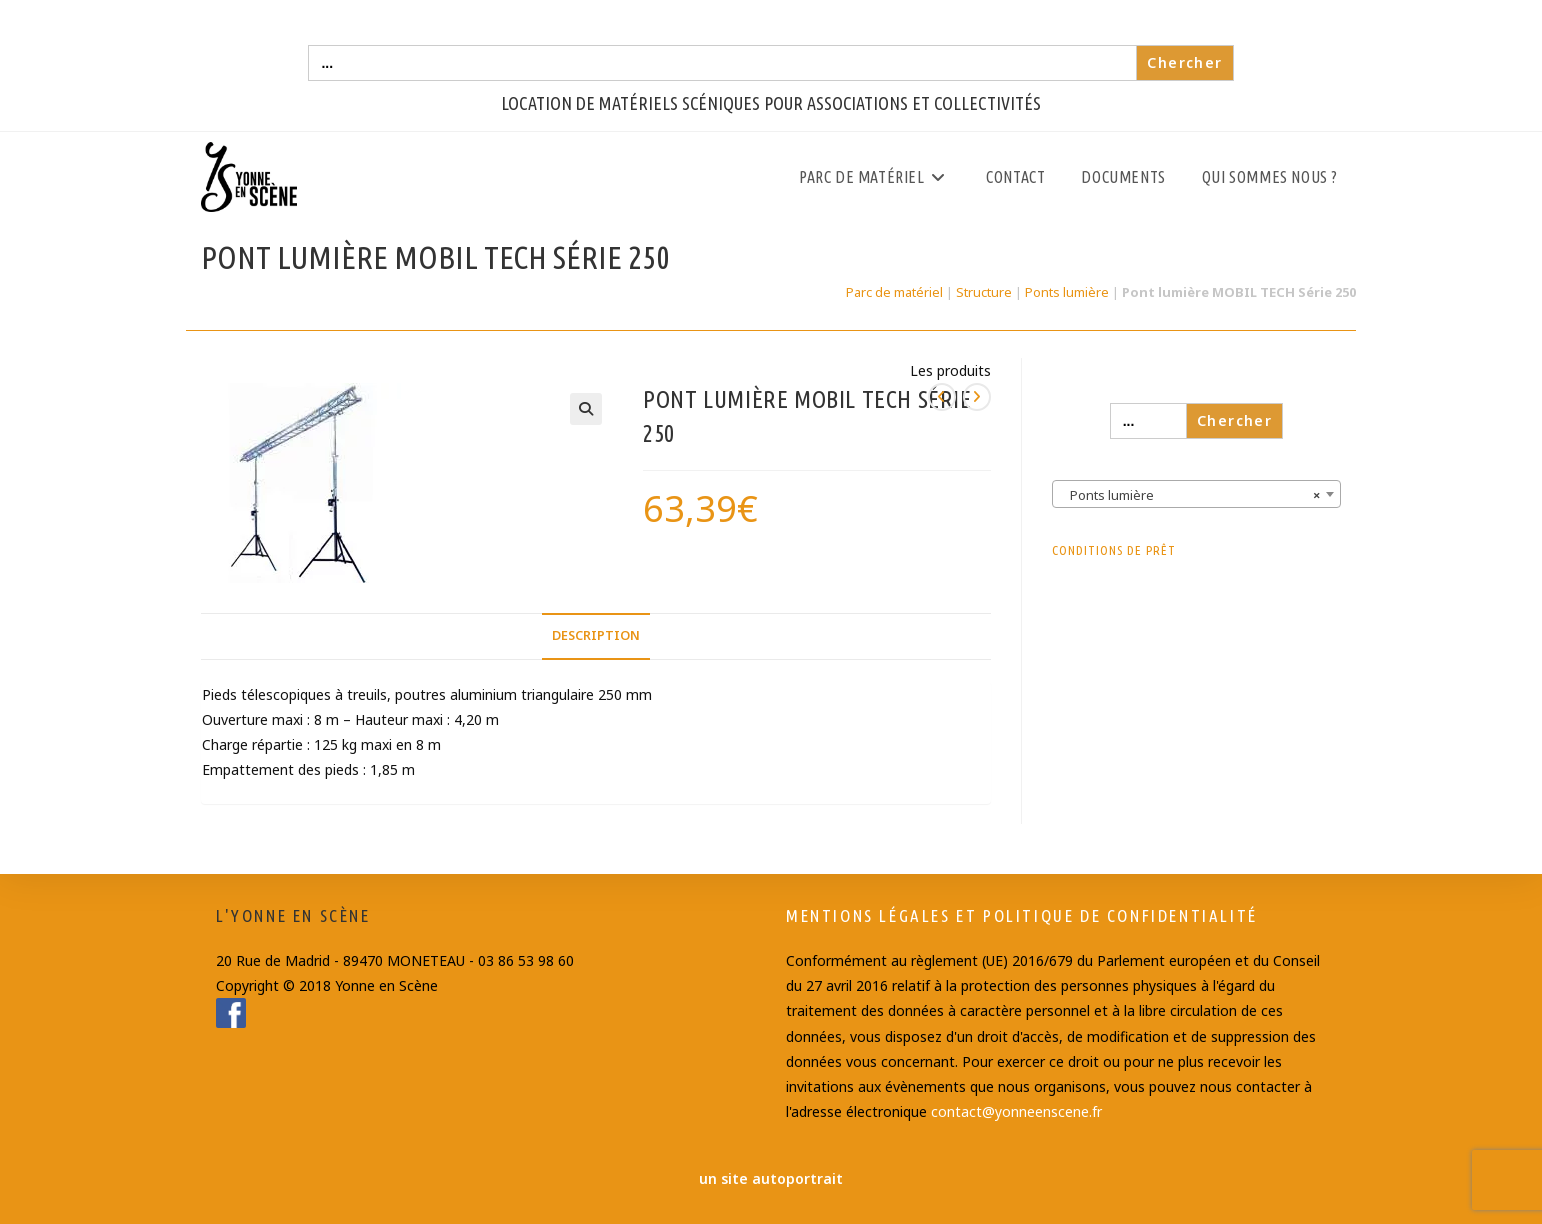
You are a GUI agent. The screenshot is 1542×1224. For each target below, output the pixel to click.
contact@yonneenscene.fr (1016, 1111)
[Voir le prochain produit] (977, 397)
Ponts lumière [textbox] (1190, 495)
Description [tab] (596, 635)
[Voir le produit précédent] (942, 397)
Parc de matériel (894, 292)
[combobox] (1196, 494)
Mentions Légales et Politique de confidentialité (1022, 915)
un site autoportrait (771, 1178)
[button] (586, 409)
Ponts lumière (1067, 292)
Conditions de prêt (1114, 550)
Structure (984, 292)
